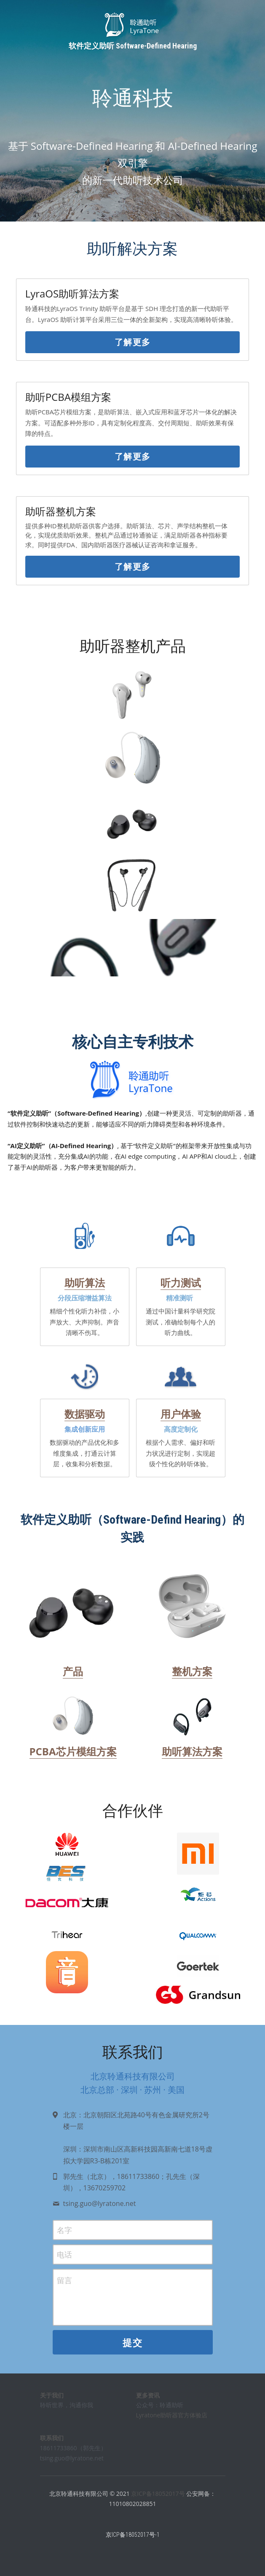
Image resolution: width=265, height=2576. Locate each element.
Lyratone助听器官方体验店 (172, 2421)
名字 (64, 2236)
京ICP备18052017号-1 (133, 2541)
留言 (64, 2286)
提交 (132, 2348)
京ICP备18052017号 (158, 2500)
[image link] (73, 1614)
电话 (64, 2260)
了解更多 (133, 348)
